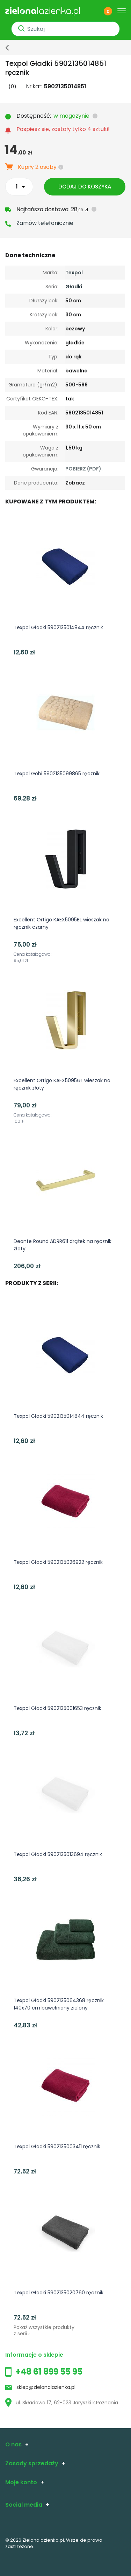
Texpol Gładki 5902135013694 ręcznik (58, 1854)
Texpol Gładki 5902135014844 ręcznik (58, 627)
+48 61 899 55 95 (49, 2371)
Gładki (73, 286)
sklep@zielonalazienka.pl (45, 2387)
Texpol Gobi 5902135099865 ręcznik (57, 773)
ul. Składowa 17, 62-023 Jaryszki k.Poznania (61, 2402)
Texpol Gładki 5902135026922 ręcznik (58, 1562)
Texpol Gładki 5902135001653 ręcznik (57, 1708)
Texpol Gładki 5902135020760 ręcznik (58, 2292)
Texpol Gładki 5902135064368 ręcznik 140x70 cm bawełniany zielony (59, 2004)
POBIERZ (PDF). (84, 468)
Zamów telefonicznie (44, 223)
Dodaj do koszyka (84, 186)
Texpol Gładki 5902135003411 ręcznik (57, 2146)
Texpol (74, 272)
